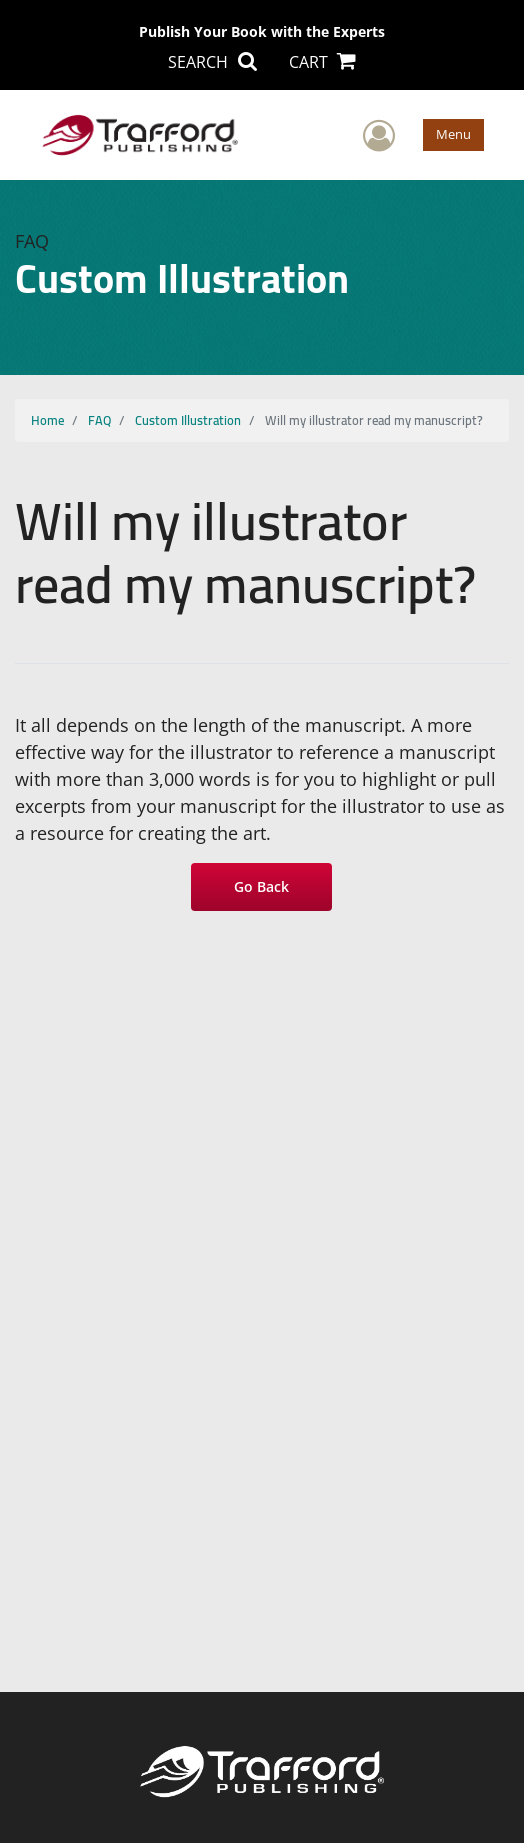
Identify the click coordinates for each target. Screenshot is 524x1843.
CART (322, 62)
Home (47, 420)
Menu (453, 134)
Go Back (262, 886)
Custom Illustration (188, 420)
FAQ (99, 420)
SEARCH (212, 62)
